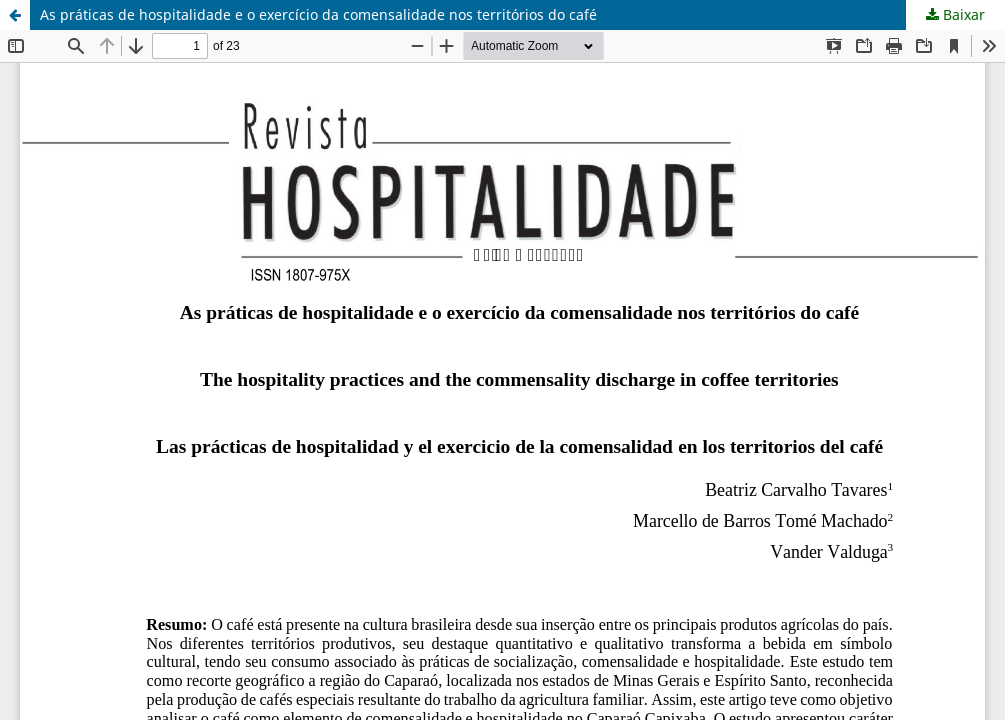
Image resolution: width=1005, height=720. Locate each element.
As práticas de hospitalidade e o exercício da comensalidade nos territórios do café (318, 14)
